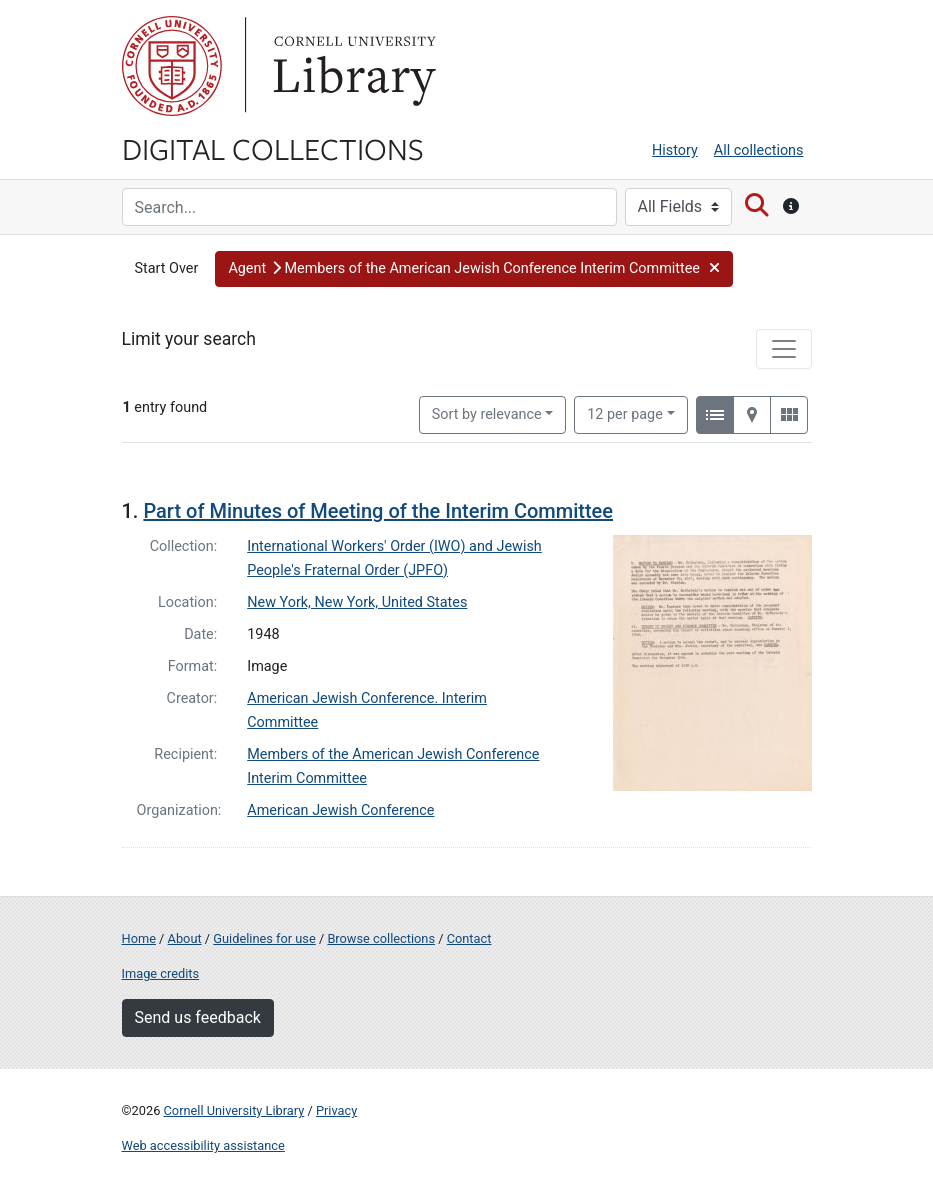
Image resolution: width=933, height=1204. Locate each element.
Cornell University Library (234, 1110)
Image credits (161, 973)
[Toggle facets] (784, 349)
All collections (759, 150)
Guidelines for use (264, 938)
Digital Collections (273, 148)
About (185, 938)
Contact (469, 938)
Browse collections (381, 938)
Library (352, 66)
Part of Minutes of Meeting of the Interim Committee (378, 511)
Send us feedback (198, 1017)
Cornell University (172, 66)
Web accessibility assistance (203, 1145)
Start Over (167, 268)
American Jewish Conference (340, 810)
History (675, 150)
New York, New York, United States (357, 602)
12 (625, 413)
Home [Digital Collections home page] (139, 938)
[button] (474, 269)
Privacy (336, 1110)
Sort (487, 414)
